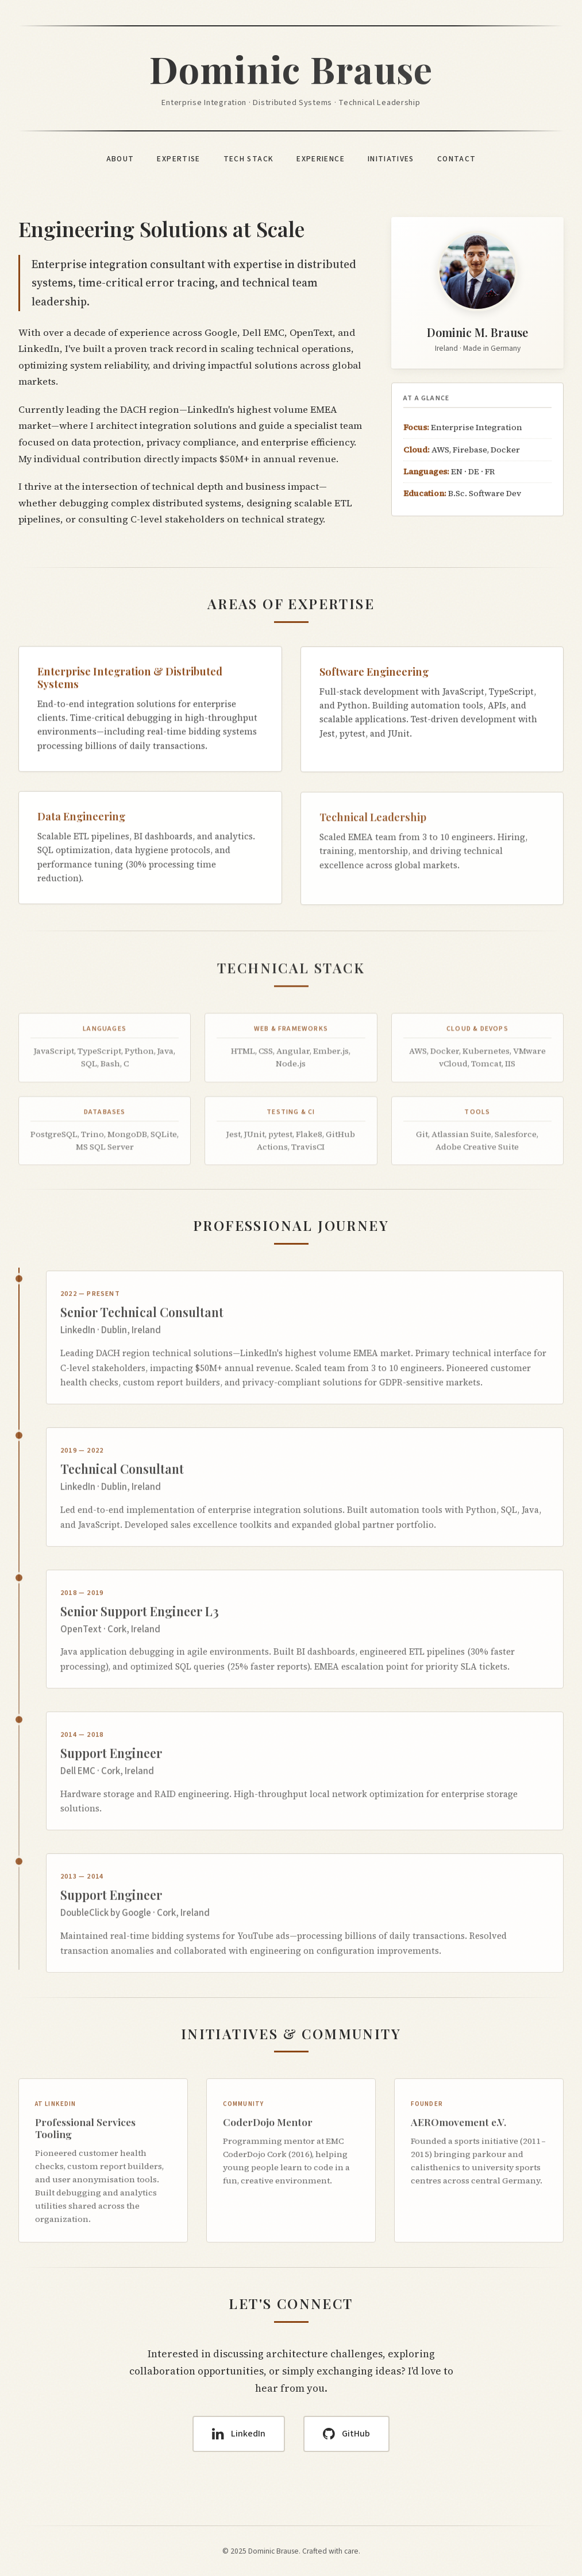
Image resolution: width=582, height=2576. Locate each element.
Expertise (178, 158)
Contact (456, 158)
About (120, 158)
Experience (320, 158)
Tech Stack (248, 158)
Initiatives (391, 158)
